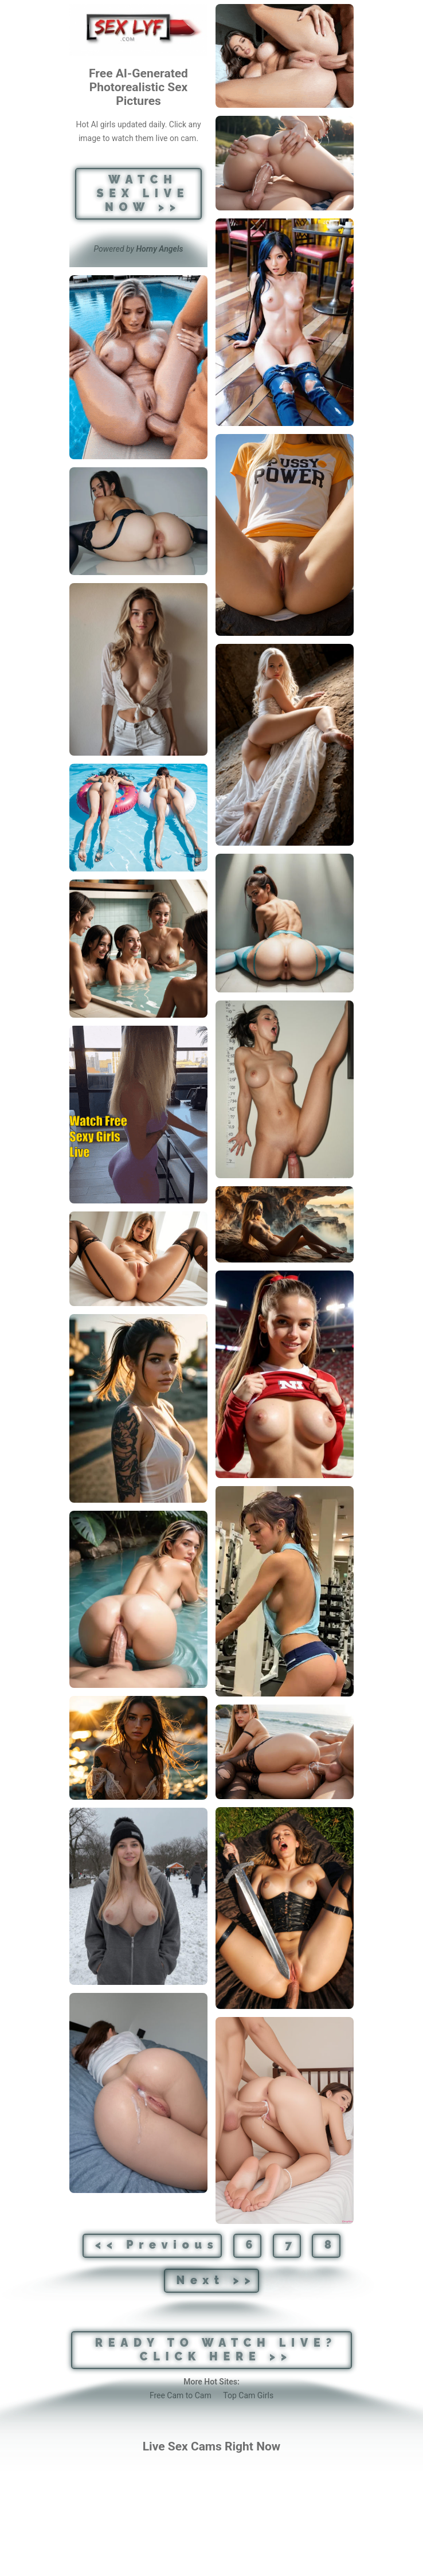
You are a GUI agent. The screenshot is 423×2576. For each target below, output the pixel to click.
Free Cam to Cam (180, 2366)
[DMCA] (252, 2569)
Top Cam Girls (248, 2366)
